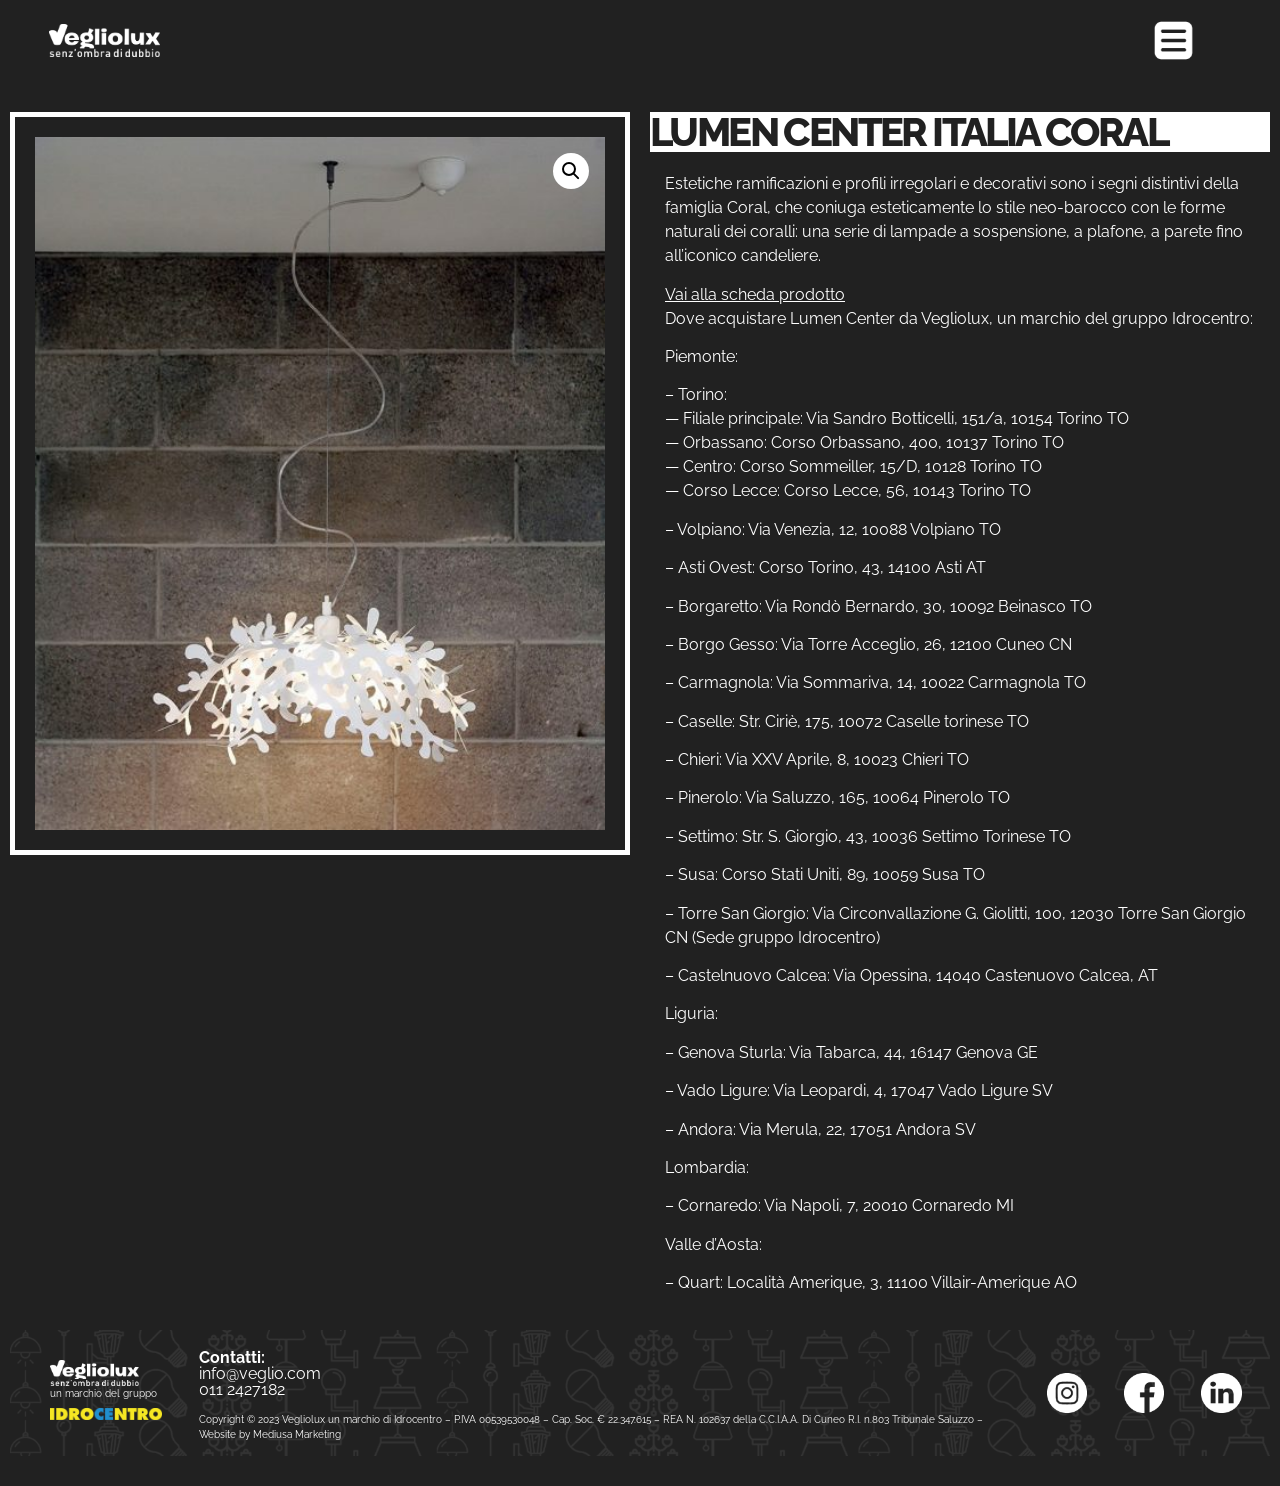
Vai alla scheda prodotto (755, 294)
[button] (571, 171)
